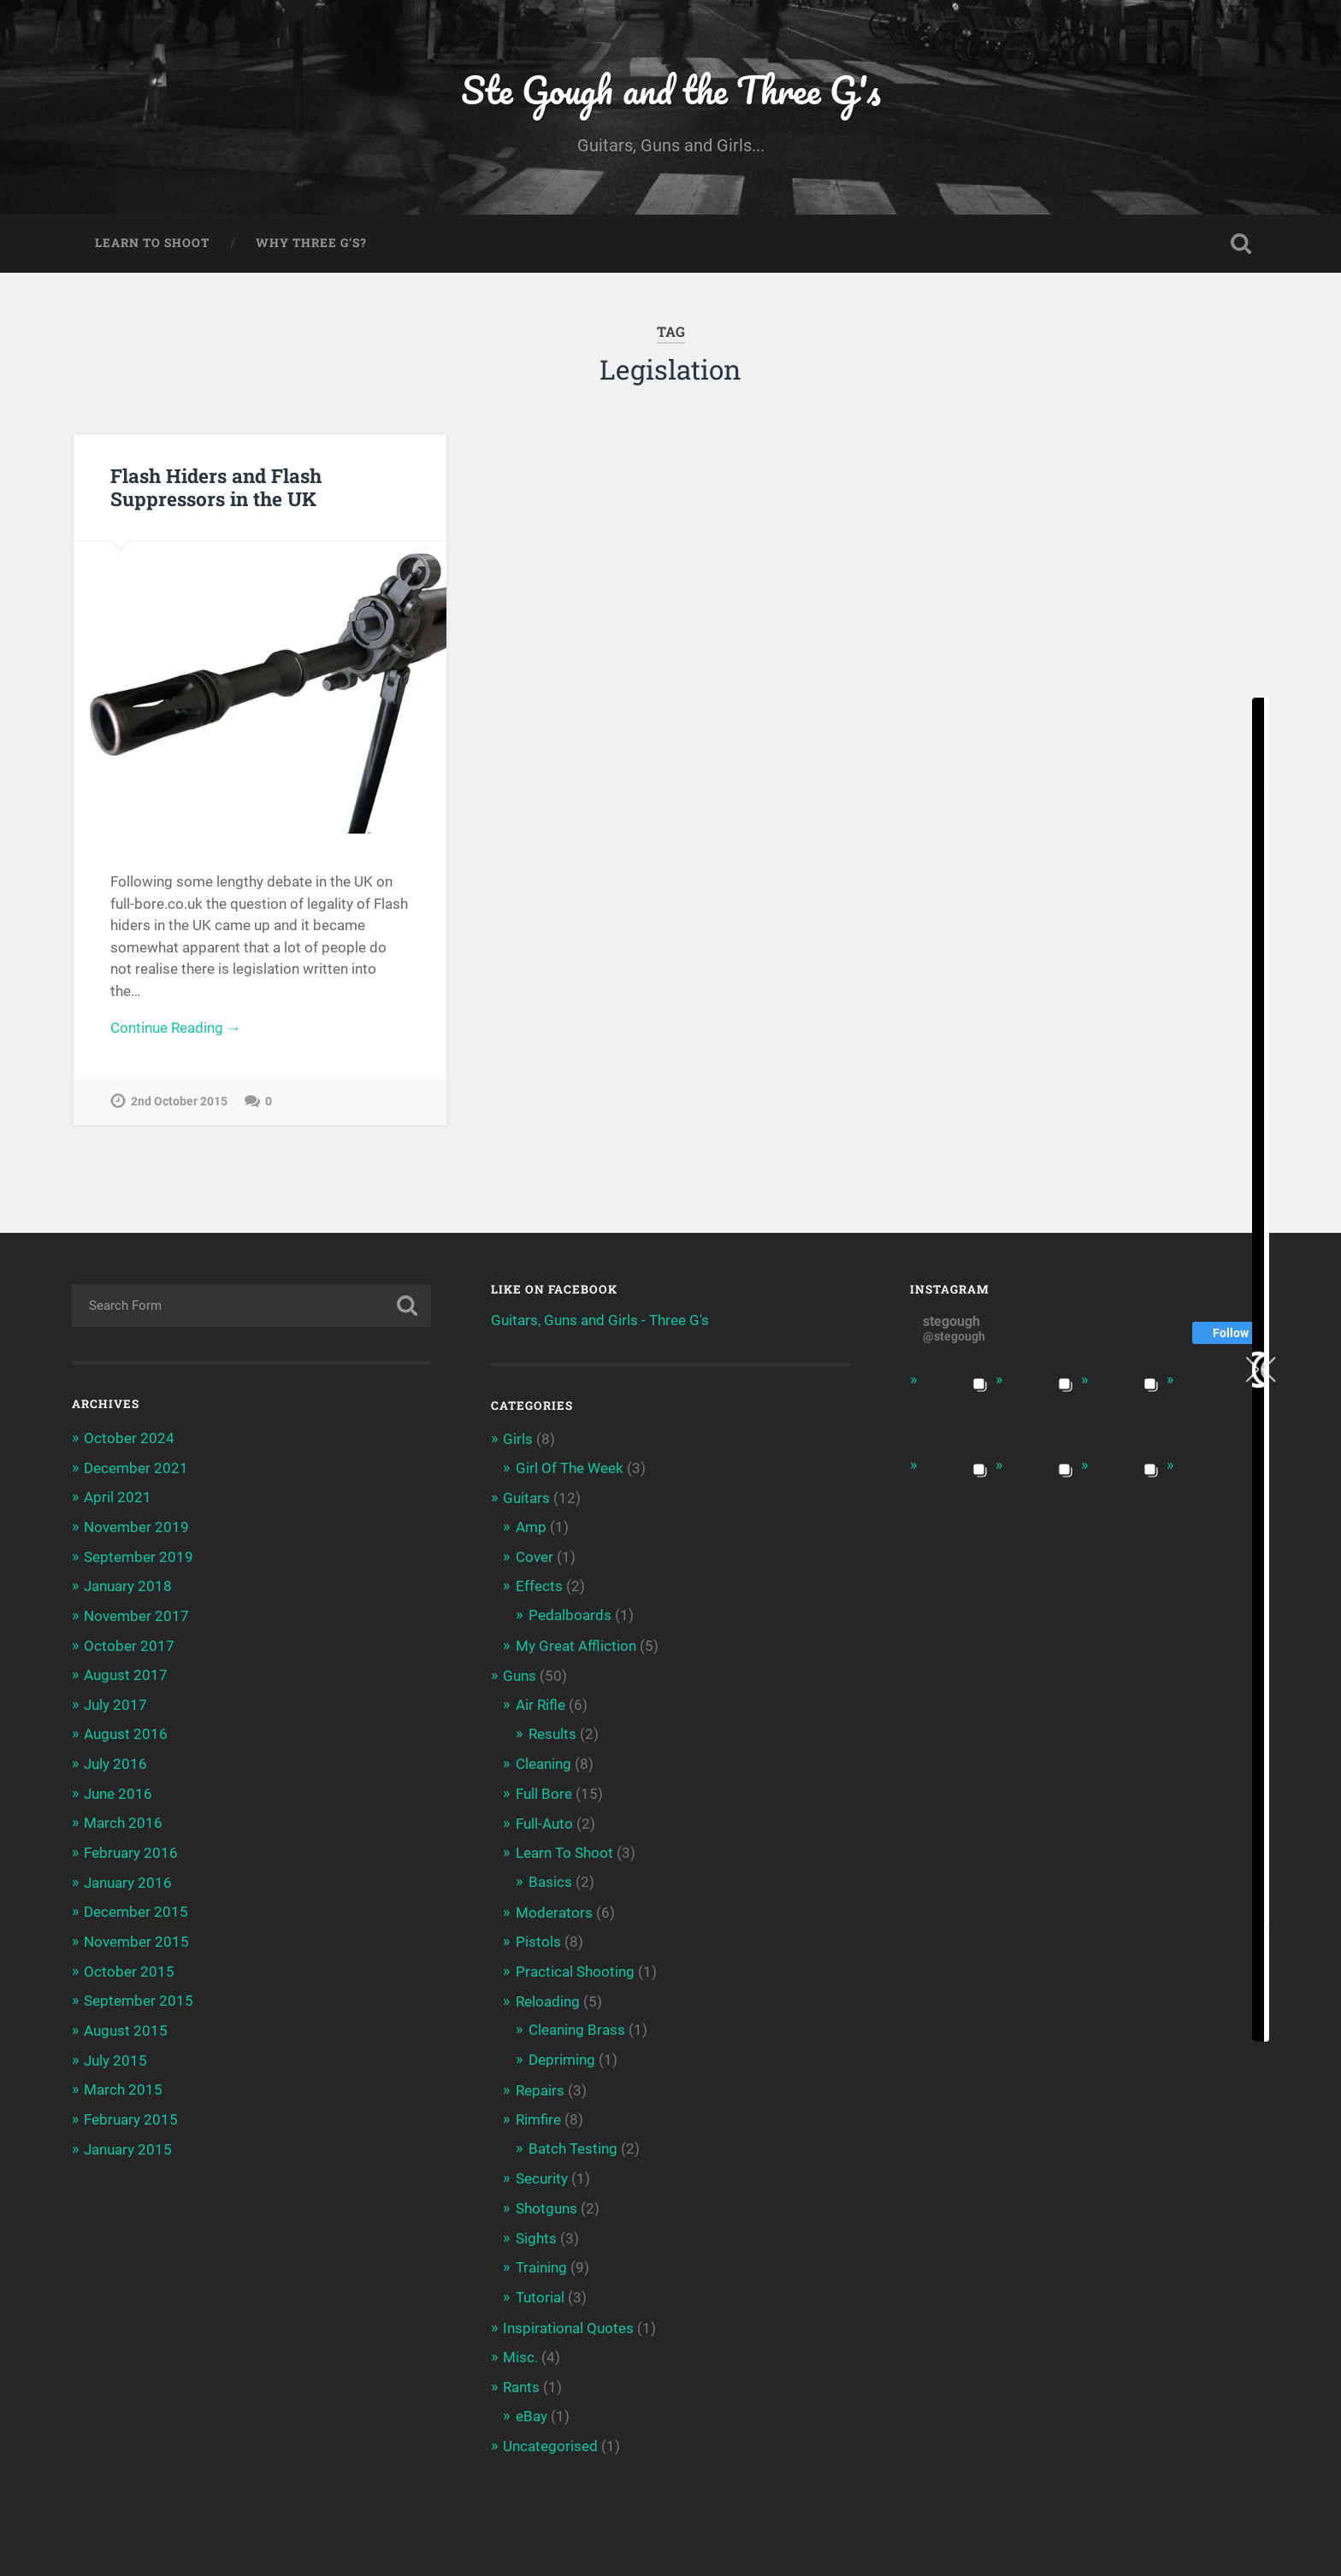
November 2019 (136, 1527)
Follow (1231, 1334)
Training (541, 2258)
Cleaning (543, 1761)
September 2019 (138, 1556)
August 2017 (126, 1674)
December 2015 (136, 1907)
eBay (531, 2405)
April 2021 (117, 1497)
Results (552, 1731)
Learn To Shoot (152, 244)
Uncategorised (550, 2434)
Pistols (538, 1936)
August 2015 (126, 2024)
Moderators (554, 1907)
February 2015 (131, 2112)
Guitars (526, 1498)
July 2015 (115, 2054)
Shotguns (546, 2199)
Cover (534, 1556)
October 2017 (129, 1644)
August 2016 (126, 1732)
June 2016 (118, 1791)
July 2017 (115, 1703)
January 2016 (128, 1878)
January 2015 (128, 2141)
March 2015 (123, 2083)
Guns (519, 1674)
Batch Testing (573, 2140)
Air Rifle (540, 1702)
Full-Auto (544, 1819)
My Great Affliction (576, 1644)
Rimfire (538, 2112)
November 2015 (136, 1937)
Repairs (540, 2082)
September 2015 (138, 1995)
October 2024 (129, 1439)
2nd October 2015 (179, 1104)
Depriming (562, 2052)
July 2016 (115, 1761)
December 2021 (136, 1468)
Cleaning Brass (577, 2023)
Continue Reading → (175, 1030)
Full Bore (544, 1790)
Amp (531, 1527)
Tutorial (540, 2287)
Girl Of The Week (569, 1468)
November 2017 (136, 1615)
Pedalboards (570, 1614)
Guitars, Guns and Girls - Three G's (600, 1321)
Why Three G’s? (311, 244)
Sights (536, 2228)
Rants (521, 2376)
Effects (539, 1586)
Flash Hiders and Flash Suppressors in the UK (216, 488)
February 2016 (131, 1849)
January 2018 (128, 1586)
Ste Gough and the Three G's (670, 90)
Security (542, 2170)
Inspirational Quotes (568, 2317)
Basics (550, 1877)
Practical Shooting (575, 1965)
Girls (518, 1440)
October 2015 (129, 1966)
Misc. (520, 2346)
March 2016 (123, 1820)
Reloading (548, 1995)
